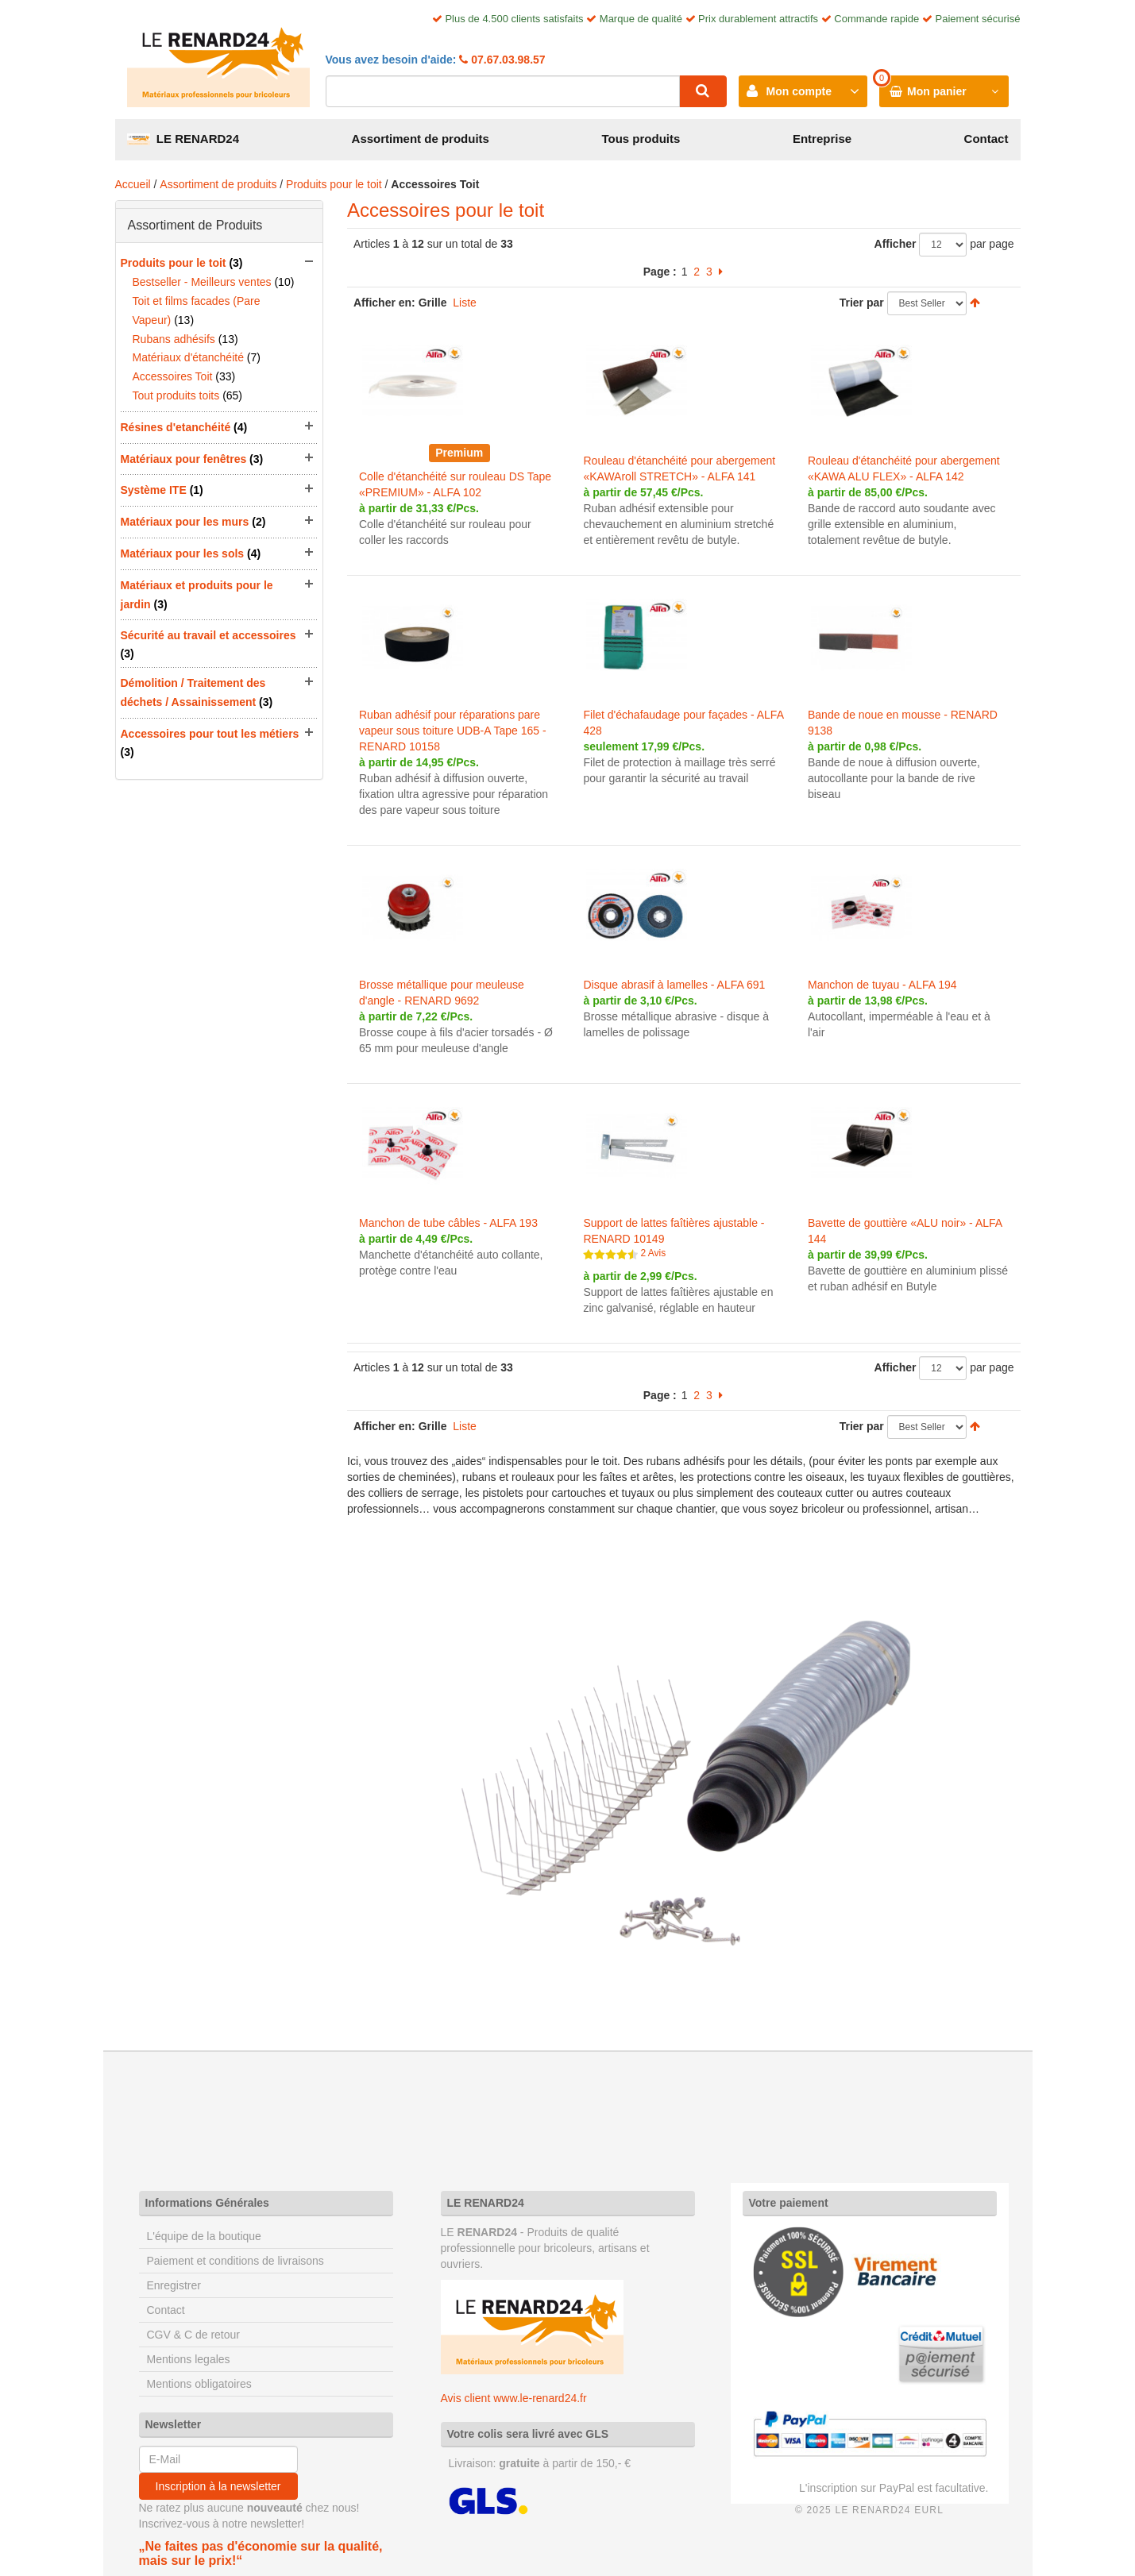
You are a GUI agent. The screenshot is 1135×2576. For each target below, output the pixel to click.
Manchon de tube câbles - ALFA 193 (448, 1223)
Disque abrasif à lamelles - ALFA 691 (674, 984)
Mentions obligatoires (199, 2383)
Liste (465, 302)
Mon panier (937, 91)
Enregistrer (174, 2285)
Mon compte (799, 91)
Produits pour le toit (334, 184)
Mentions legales (188, 2359)
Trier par (862, 302)
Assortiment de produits (420, 138)
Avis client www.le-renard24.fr (514, 2398)
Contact (986, 138)
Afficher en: (384, 302)
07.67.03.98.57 (506, 59)
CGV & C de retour (194, 2334)
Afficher (895, 243)
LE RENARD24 (183, 138)
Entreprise (822, 138)
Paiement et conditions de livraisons (235, 2260)
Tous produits (640, 138)
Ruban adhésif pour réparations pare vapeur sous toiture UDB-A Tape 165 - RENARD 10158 (452, 730)
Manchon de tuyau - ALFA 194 (882, 984)
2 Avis (653, 1253)
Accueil (133, 184)
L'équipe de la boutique (204, 2236)
